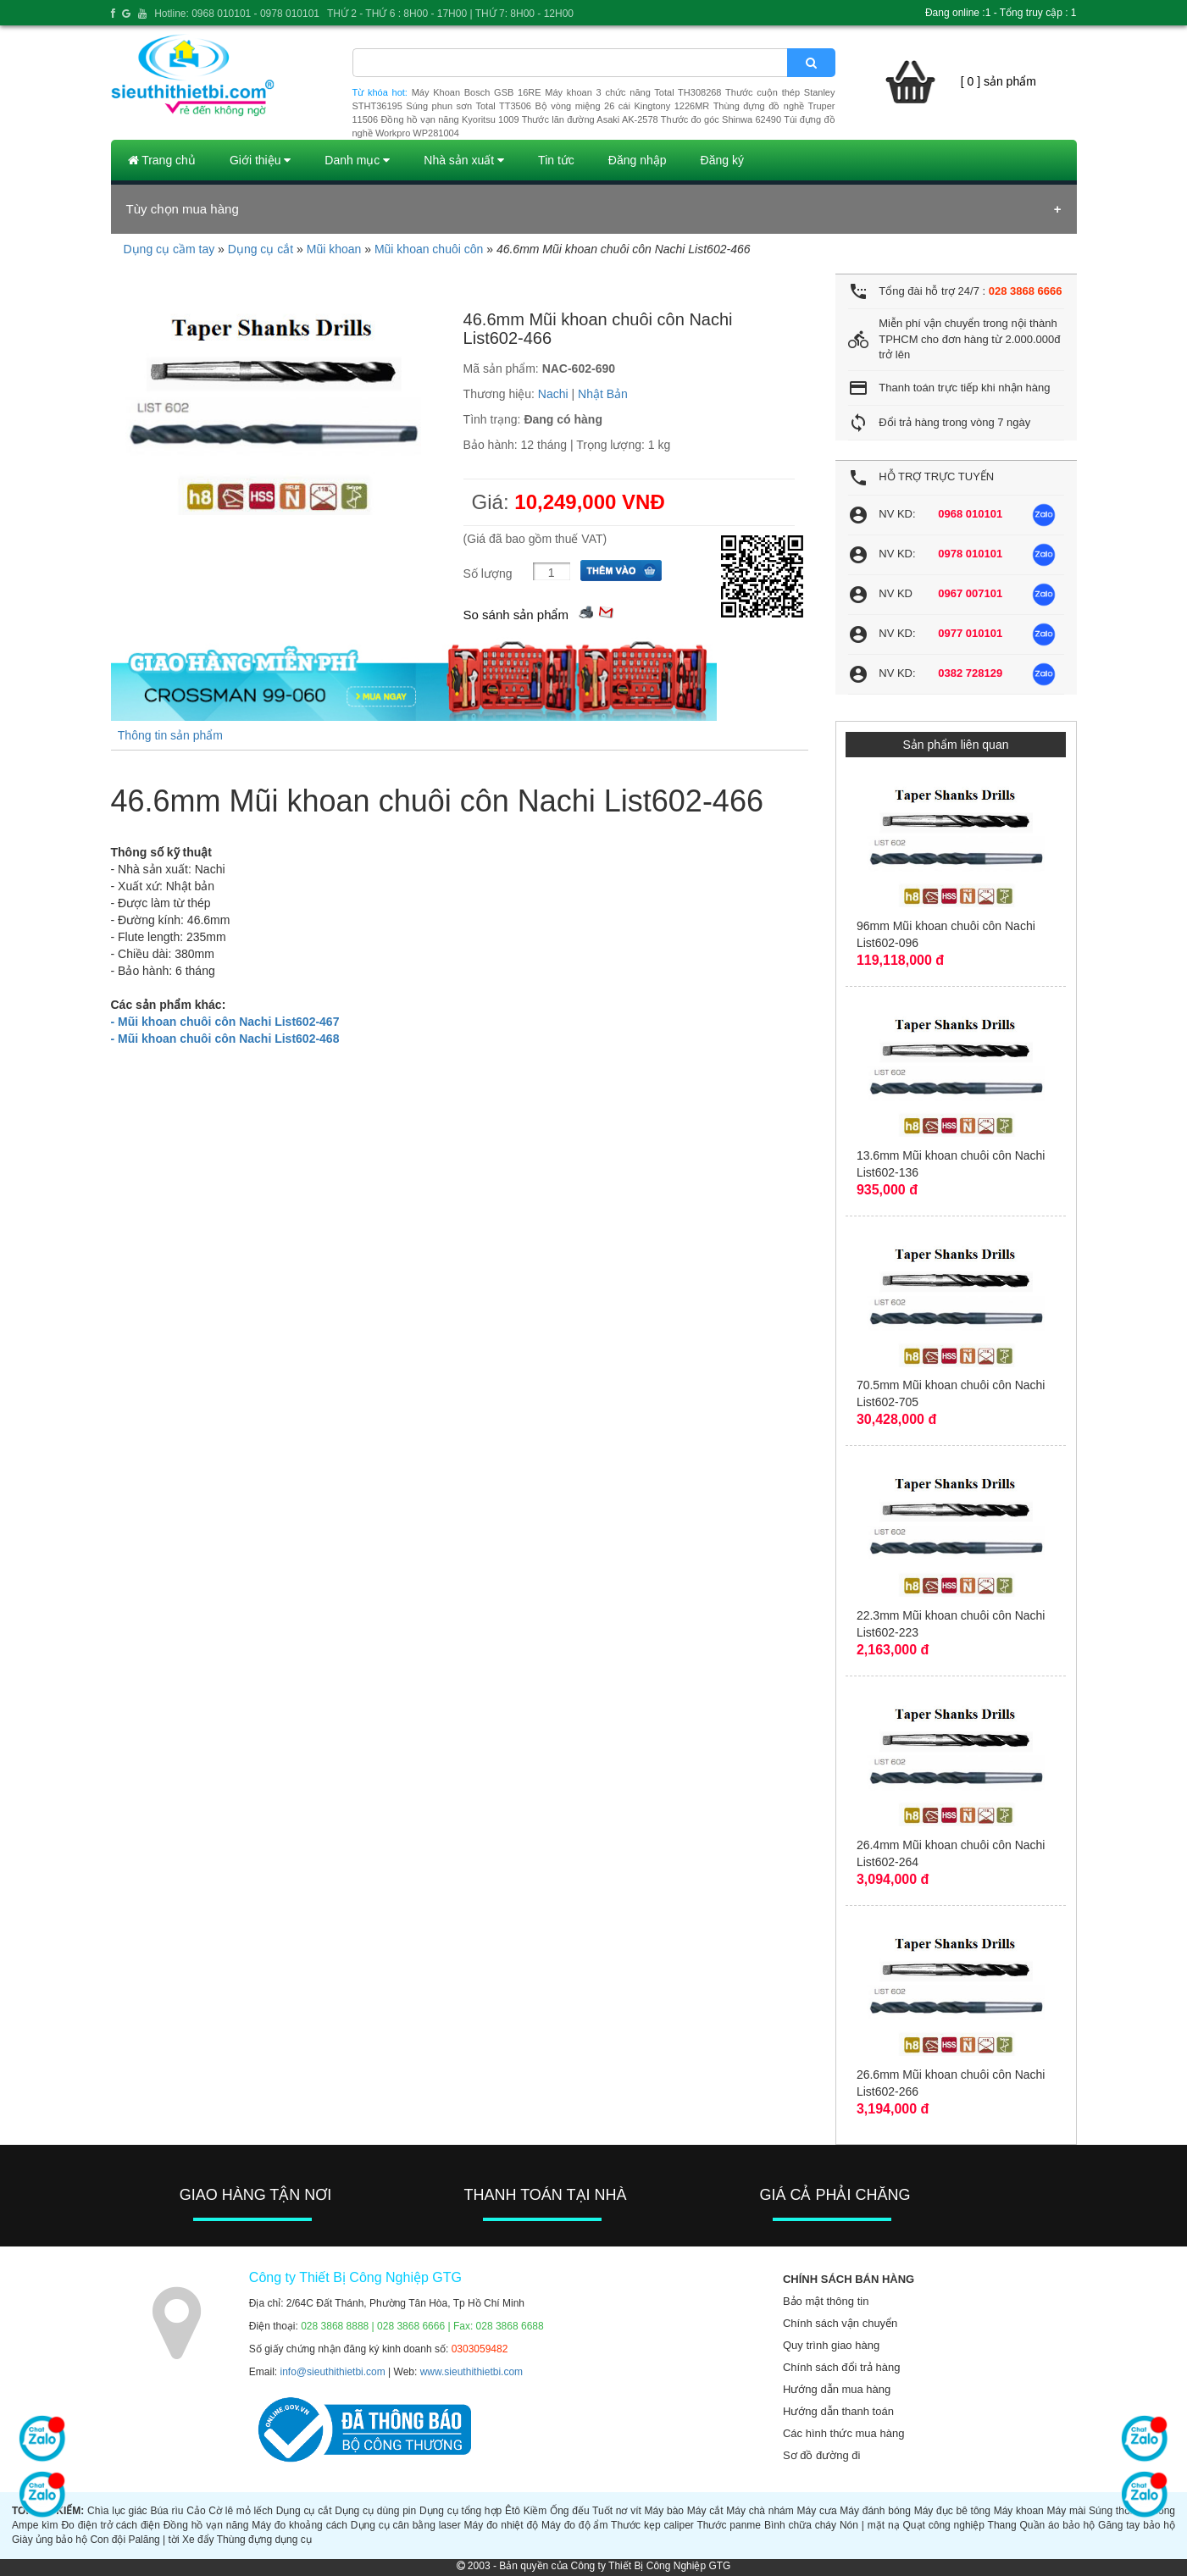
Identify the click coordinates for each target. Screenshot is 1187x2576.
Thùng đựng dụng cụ (264, 2540)
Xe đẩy (198, 2540)
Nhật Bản (603, 394)
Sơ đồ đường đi (822, 2455)
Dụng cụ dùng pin (375, 2511)
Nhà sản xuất (464, 160)
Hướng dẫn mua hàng (836, 2389)
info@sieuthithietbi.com (332, 2372)
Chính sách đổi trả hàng (842, 2367)
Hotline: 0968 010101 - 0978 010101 (236, 13)
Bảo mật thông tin (825, 2301)
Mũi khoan (334, 249)
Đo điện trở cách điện (110, 2525)
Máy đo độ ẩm (574, 2525)
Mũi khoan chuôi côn (428, 249)
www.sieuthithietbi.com (471, 2372)
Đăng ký (722, 160)
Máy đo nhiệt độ (501, 2525)
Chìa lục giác (117, 2511)
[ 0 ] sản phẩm (998, 81)
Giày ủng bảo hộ (49, 2540)
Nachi (553, 394)
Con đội (107, 2540)
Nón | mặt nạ (870, 2525)
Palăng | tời (153, 2540)
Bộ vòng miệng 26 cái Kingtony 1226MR (622, 106)
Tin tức (556, 160)
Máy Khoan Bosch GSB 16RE (476, 92)
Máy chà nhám (760, 2511)
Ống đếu (569, 2511)
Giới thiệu (260, 160)
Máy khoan (1019, 2511)
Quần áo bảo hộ (1057, 2525)
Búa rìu (166, 2511)
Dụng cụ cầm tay (169, 249)
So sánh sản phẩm (516, 614)
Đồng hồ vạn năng (206, 2525)
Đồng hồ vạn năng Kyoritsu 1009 (449, 119)
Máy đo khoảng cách (299, 2525)
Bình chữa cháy (800, 2525)
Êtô (512, 2511)
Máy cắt (705, 2511)
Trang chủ (162, 160)
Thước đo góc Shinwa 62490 (721, 119)
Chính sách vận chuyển (840, 2323)
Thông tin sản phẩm (170, 735)
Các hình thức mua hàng (843, 2433)
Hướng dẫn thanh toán (838, 2411)
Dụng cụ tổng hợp (460, 2511)
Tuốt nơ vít (616, 2511)
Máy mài (1066, 2511)
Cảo (195, 2511)
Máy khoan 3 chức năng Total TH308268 (633, 92)
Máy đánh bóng (875, 2511)
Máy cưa (817, 2511)
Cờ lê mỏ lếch (240, 2511)
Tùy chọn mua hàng (182, 209)
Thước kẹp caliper (652, 2525)
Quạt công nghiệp (944, 2525)
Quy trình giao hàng (831, 2345)
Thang (1002, 2525)
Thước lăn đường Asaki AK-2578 (590, 119)
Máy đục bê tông (952, 2511)
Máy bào (664, 2511)
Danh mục (357, 160)
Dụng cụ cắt (260, 249)
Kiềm (535, 2511)
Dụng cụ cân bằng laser (406, 2525)
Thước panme (728, 2525)
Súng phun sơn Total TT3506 (468, 106)
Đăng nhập (637, 160)
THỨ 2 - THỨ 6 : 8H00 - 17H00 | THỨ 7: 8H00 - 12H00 (450, 13)
